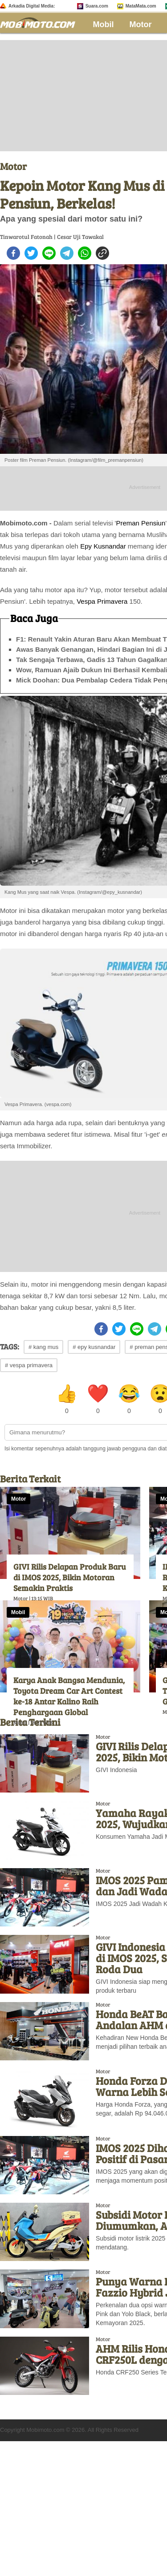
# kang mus (43, 1347)
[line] (49, 253)
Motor (141, 24)
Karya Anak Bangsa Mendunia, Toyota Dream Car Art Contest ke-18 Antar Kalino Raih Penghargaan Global (69, 1696)
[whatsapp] (85, 253)
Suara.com (97, 6)
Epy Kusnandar (103, 546)
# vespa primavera (29, 1365)
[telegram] (67, 253)
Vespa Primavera (102, 601)
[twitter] (31, 253)
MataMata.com (141, 6)
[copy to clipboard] (102, 253)
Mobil (103, 24)
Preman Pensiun (140, 523)
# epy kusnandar (94, 1347)
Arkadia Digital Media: (31, 6)
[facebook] (13, 253)
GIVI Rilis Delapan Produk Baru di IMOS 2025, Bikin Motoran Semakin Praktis (69, 1577)
